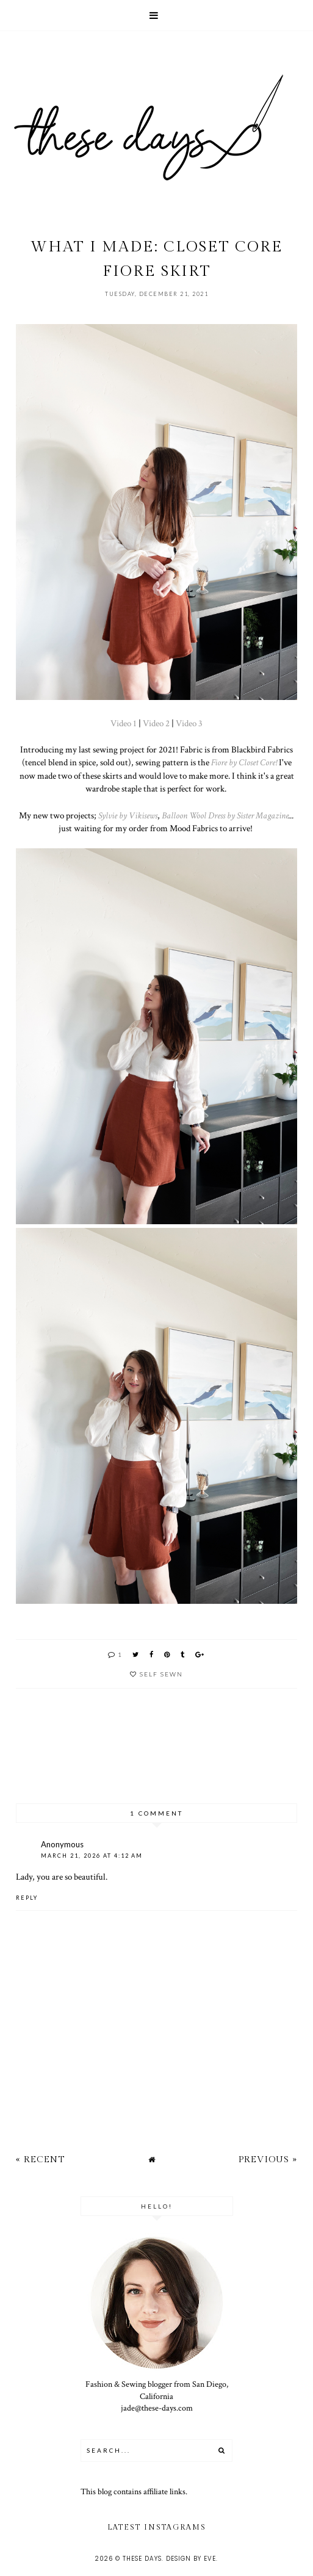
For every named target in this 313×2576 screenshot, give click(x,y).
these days (142, 2558)
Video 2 (156, 723)
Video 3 (189, 723)
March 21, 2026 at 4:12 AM (92, 1855)
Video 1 (123, 723)
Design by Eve (191, 2558)
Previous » (268, 2159)
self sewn (161, 1674)
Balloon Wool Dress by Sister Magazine (225, 815)
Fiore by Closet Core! (244, 762)
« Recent (40, 2159)
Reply (27, 1897)
